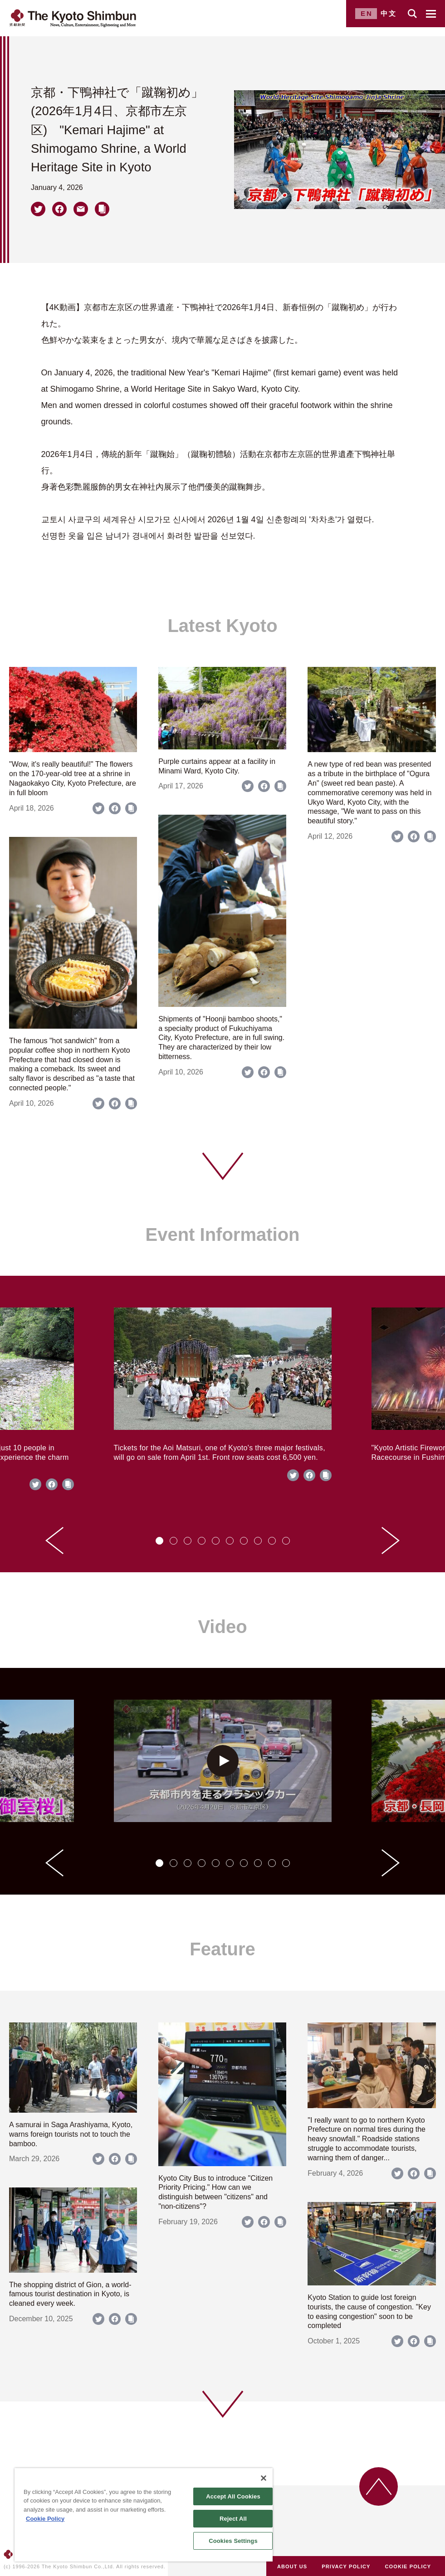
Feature (222, 1949)
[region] (144, 2514)
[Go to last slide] (54, 1540)
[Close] (263, 2478)
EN (367, 13)
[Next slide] (390, 1540)
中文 (389, 13)
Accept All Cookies (233, 2496)
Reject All (233, 2518)
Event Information (222, 1234)
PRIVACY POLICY (346, 2566)
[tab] (159, 1541)
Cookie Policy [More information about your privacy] (45, 2518)
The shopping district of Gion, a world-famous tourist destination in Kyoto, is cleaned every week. (70, 2294)
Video (222, 1627)
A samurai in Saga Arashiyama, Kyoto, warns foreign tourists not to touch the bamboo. (70, 2134)
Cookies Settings (233, 2540)
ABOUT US (292, 2566)
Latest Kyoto (222, 626)
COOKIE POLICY (408, 2566)
